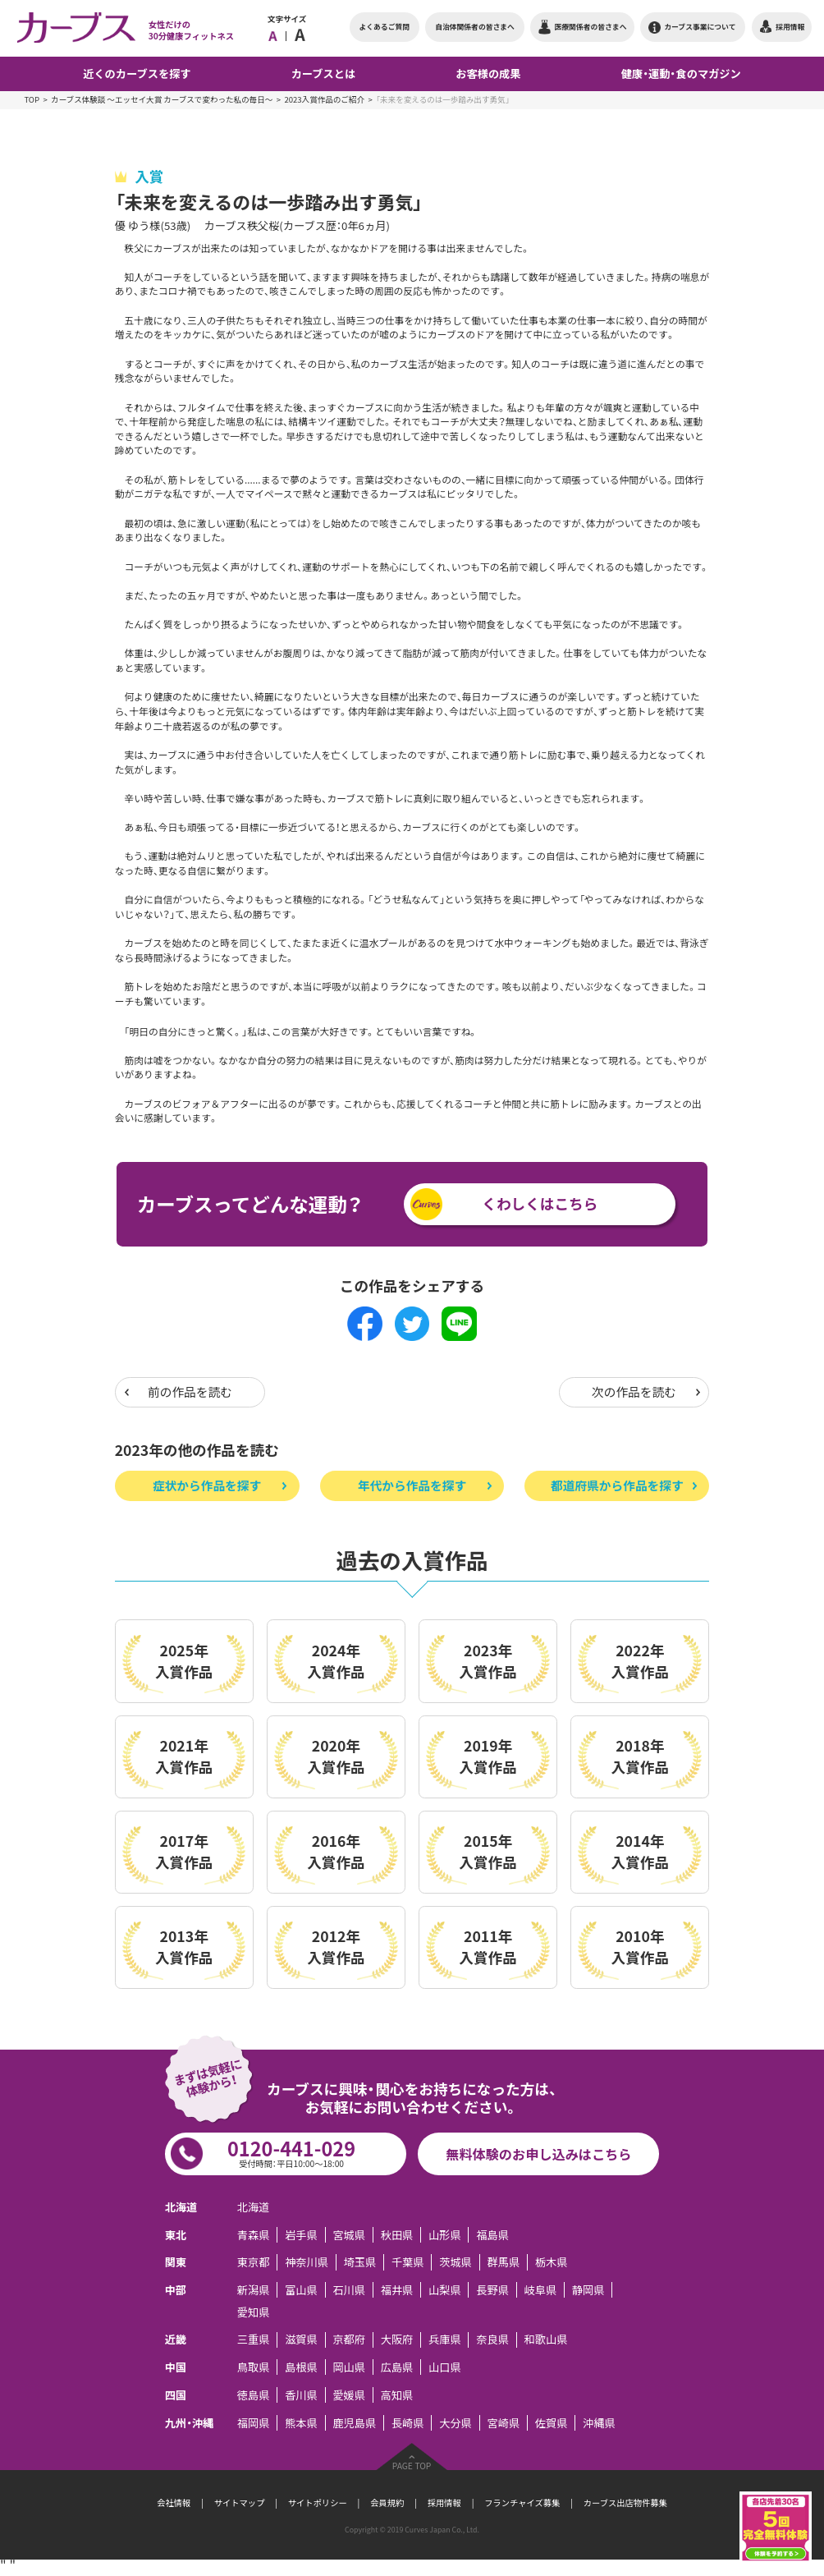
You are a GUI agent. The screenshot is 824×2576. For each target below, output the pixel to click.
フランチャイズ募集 (522, 2502)
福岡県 (253, 2423)
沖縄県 (599, 2423)
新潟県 (253, 2290)
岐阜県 (540, 2290)
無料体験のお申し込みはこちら (538, 2154)
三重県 (253, 2340)
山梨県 (444, 2290)
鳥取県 (253, 2367)
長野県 (492, 2290)
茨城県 (455, 2262)
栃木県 (551, 2262)
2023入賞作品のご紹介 (324, 99)
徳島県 (253, 2395)
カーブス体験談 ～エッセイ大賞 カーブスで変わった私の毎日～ (161, 99)
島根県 (301, 2367)
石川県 (348, 2290)
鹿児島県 (354, 2423)
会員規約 (387, 2502)
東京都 (253, 2262)
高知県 (397, 2395)
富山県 (301, 2290)
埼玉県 (360, 2262)
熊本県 (301, 2423)
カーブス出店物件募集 (625, 2502)
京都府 (348, 2340)
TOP (31, 99)
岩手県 (301, 2235)
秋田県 (397, 2235)
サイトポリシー (317, 2502)
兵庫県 (444, 2340)
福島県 (492, 2235)
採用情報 (444, 2502)
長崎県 (407, 2423)
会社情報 (173, 2502)
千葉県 (407, 2262)
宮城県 (348, 2235)
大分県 (455, 2423)
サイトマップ (239, 2502)
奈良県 (492, 2340)
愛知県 (253, 2312)
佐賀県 (551, 2423)
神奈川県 (306, 2262)
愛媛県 (348, 2395)
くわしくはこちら (539, 1204)
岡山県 (348, 2367)
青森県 (253, 2235)
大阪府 (397, 2340)
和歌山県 (546, 2340)
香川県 (301, 2395)
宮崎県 (503, 2423)
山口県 (444, 2367)
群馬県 (503, 2262)
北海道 (253, 2207)
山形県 (444, 2235)
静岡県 (588, 2290)
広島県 (397, 2367)
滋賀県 (301, 2340)
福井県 (397, 2290)
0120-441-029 (290, 2152)
